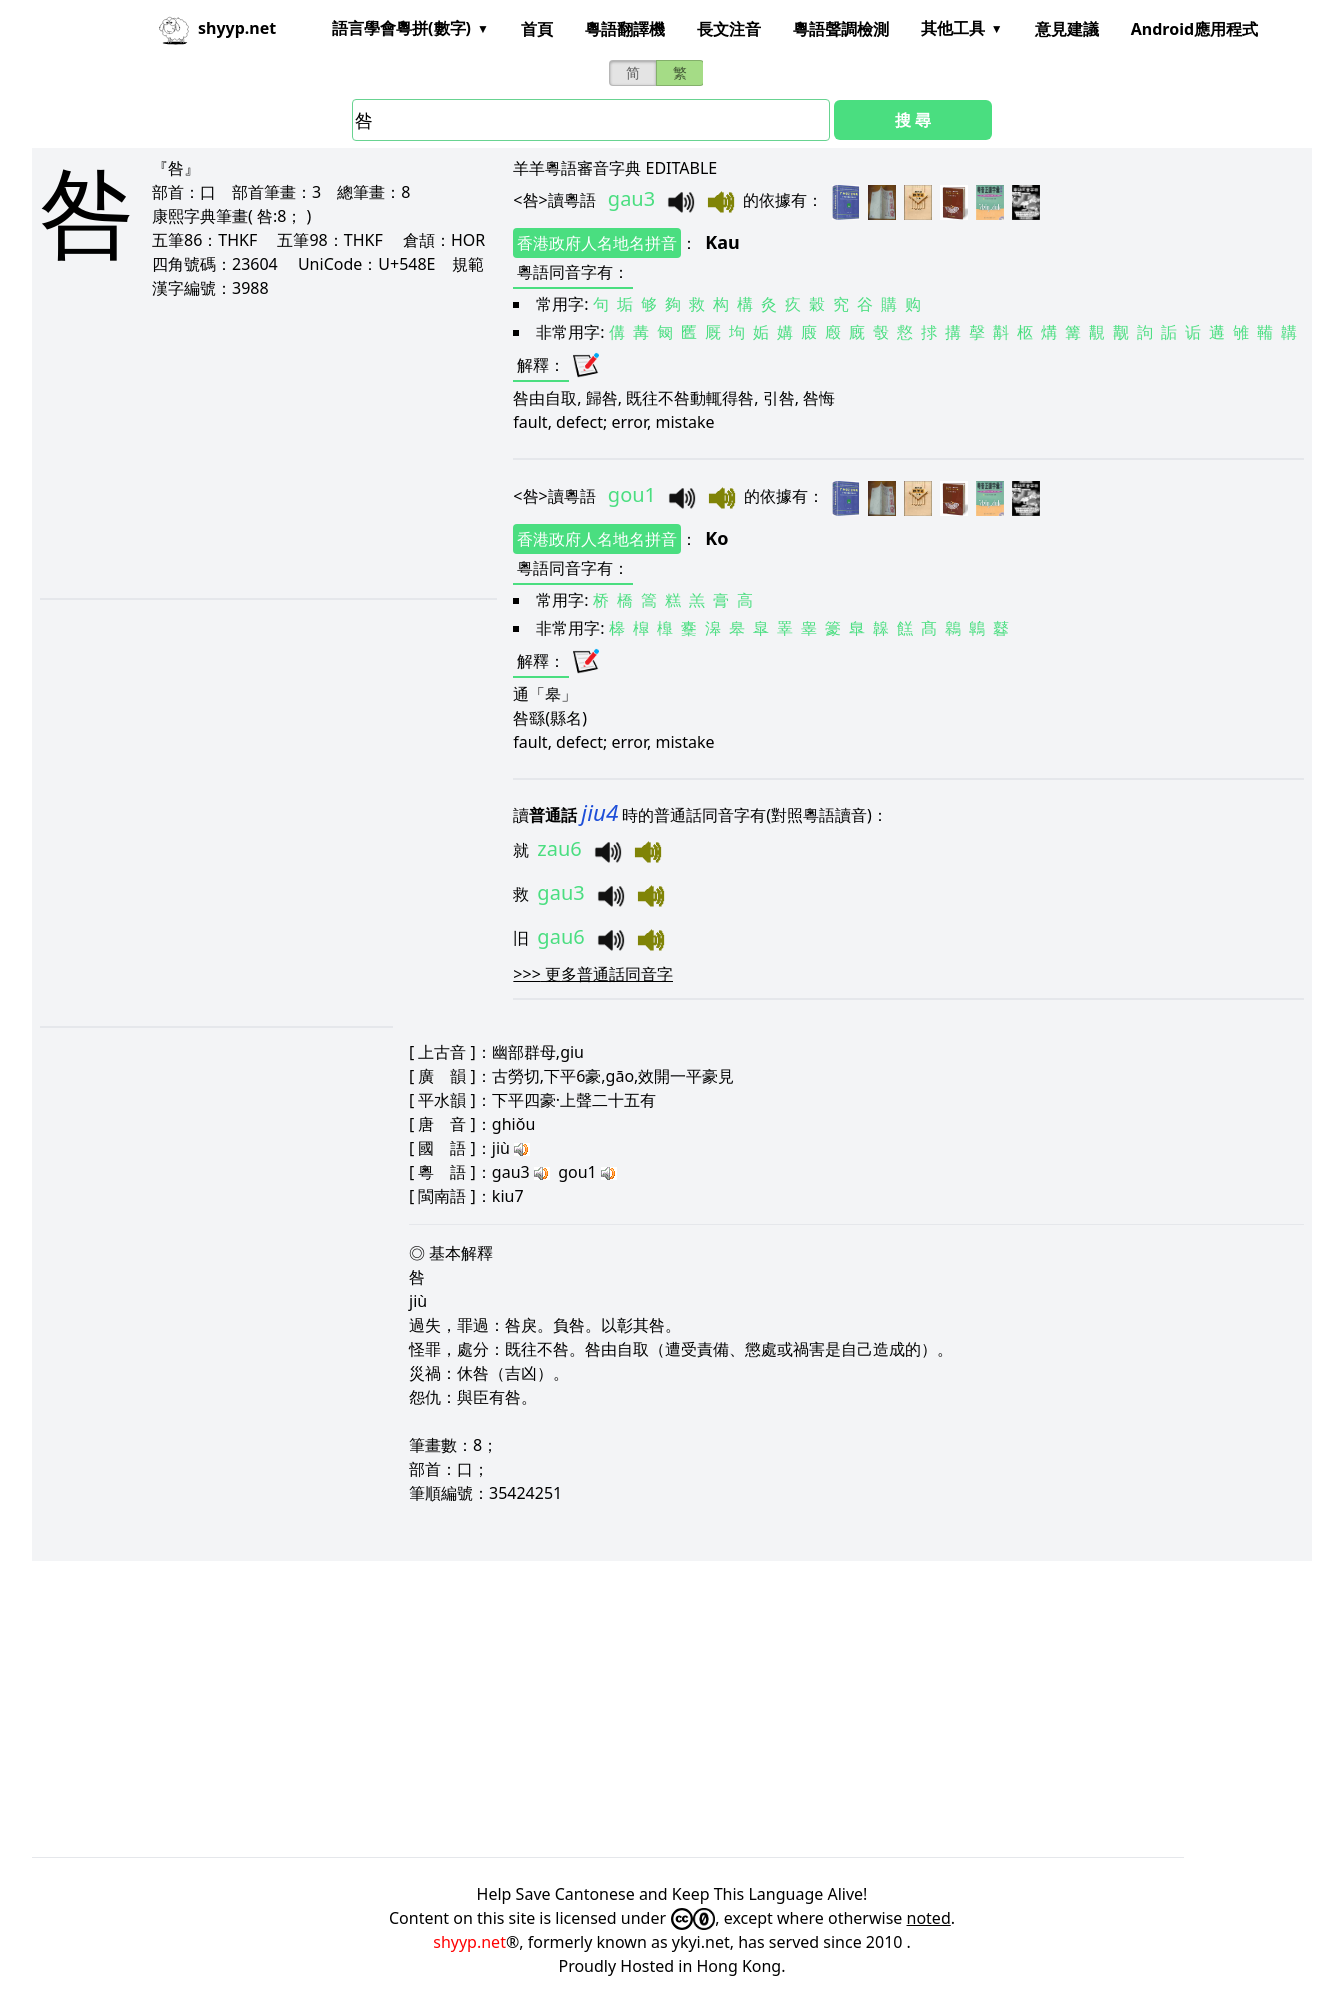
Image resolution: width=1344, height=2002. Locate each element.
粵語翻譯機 (625, 29)
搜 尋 (913, 120)
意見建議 (1067, 29)
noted (929, 1918)
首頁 (537, 29)
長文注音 (729, 29)
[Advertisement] (267, 448)
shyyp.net (469, 1942)
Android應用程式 (1194, 29)
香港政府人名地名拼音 (597, 243)
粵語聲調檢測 (841, 29)
